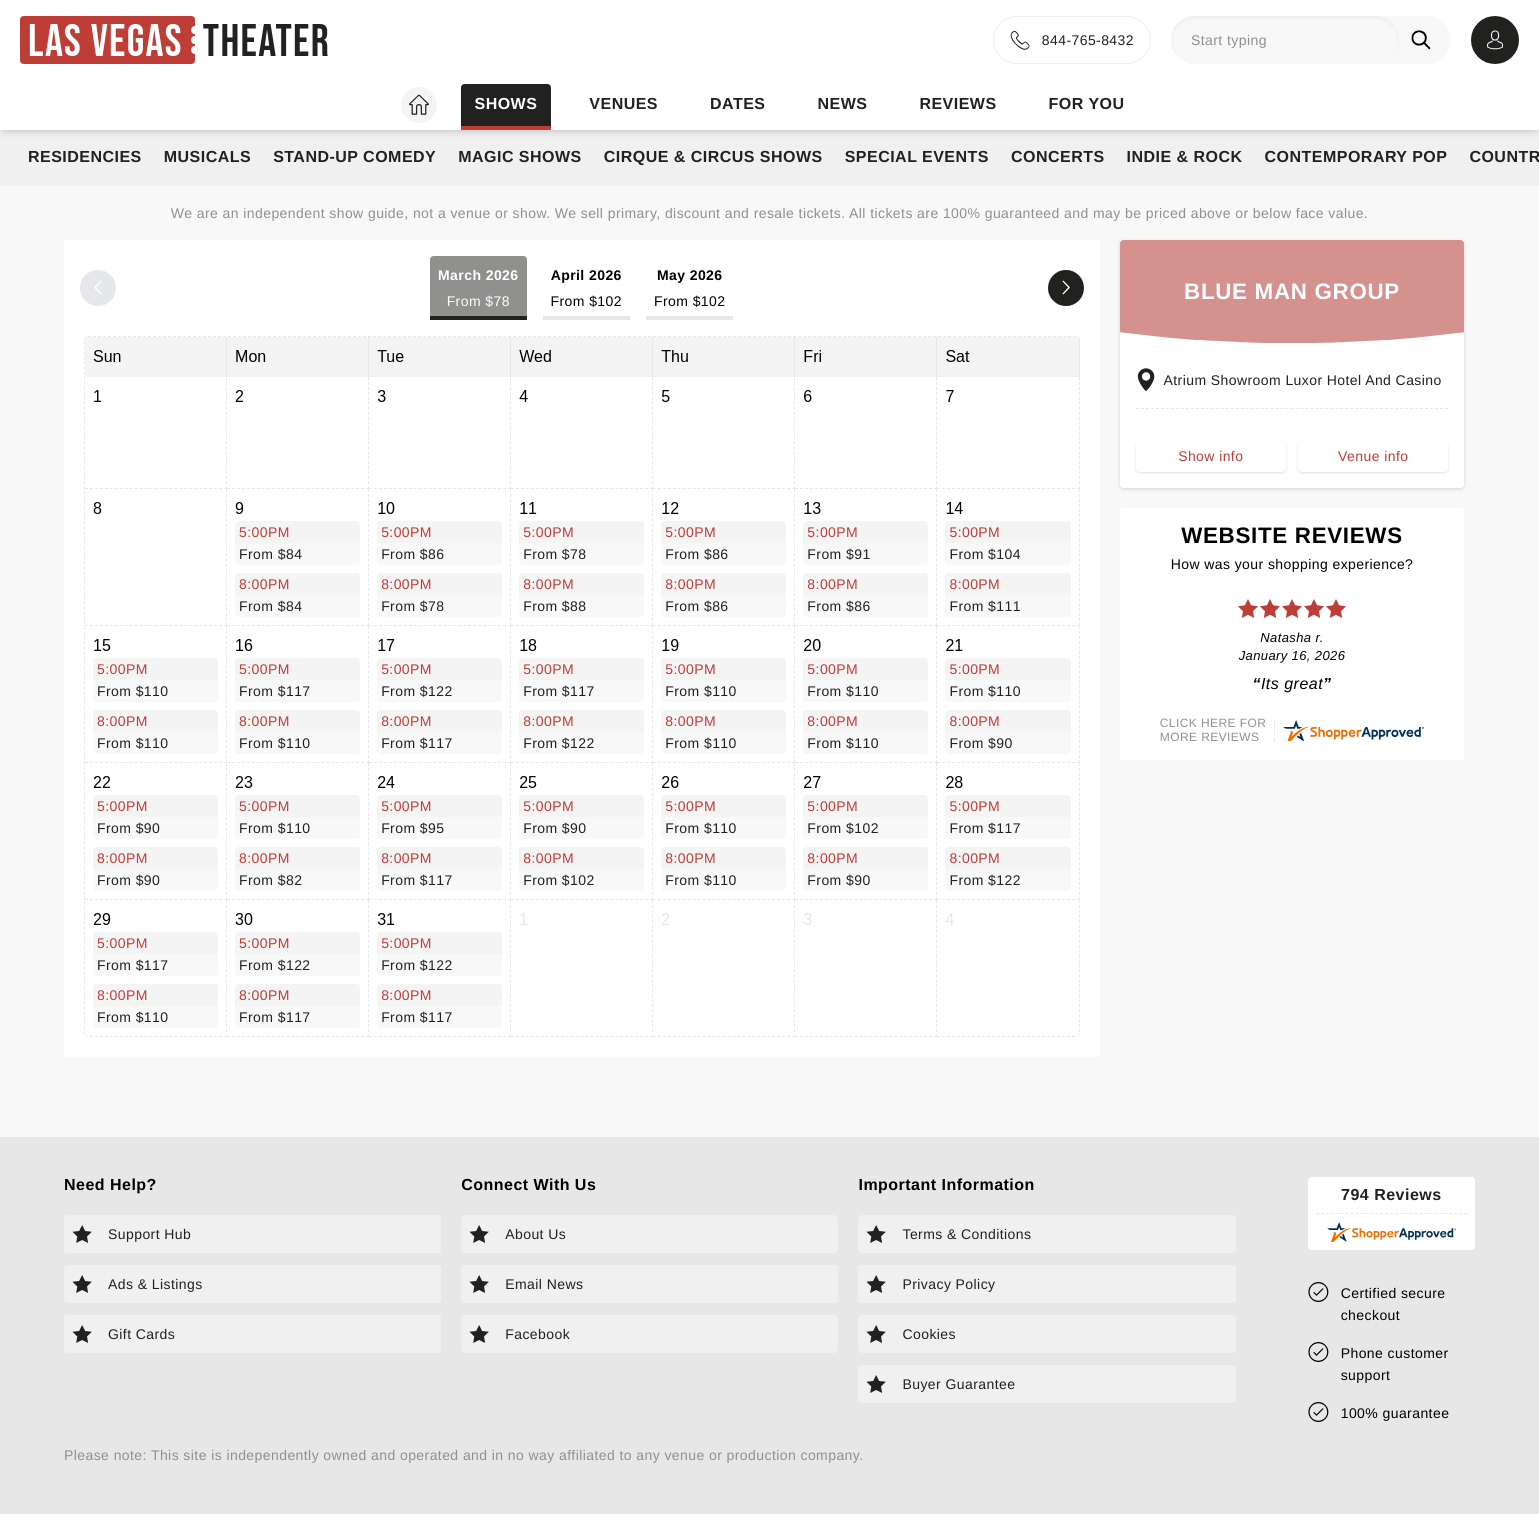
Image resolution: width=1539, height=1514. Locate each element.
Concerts (1058, 157)
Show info (1210, 456)
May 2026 (689, 289)
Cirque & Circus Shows (713, 157)
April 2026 (586, 289)
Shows (505, 104)
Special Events (917, 157)
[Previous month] (98, 288)
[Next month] (1066, 288)
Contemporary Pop (1356, 157)
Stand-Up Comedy (354, 157)
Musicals (207, 157)
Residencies (85, 157)
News (842, 104)
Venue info (1373, 456)
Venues (623, 104)
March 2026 (478, 289)
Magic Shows (520, 157)
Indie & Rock (1185, 157)
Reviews (957, 104)
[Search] (1425, 40)
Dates (737, 104)
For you (1087, 104)
